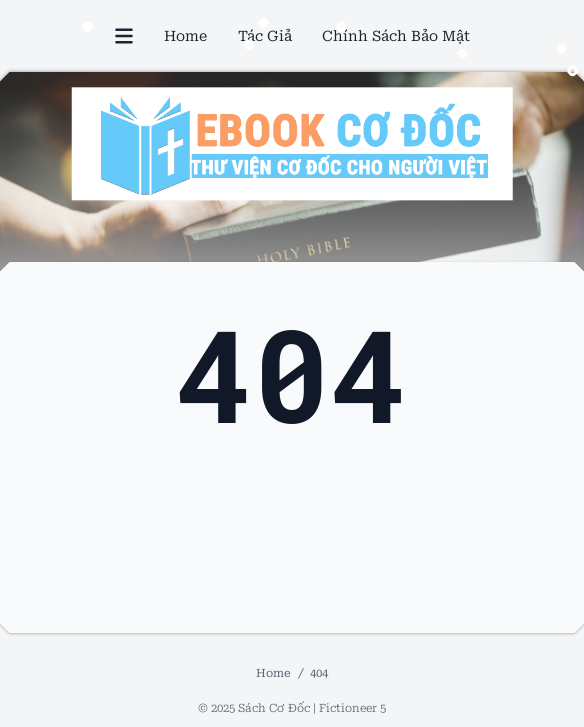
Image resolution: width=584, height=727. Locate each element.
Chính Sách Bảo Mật (396, 36)
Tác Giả (265, 36)
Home (185, 36)
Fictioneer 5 (352, 708)
